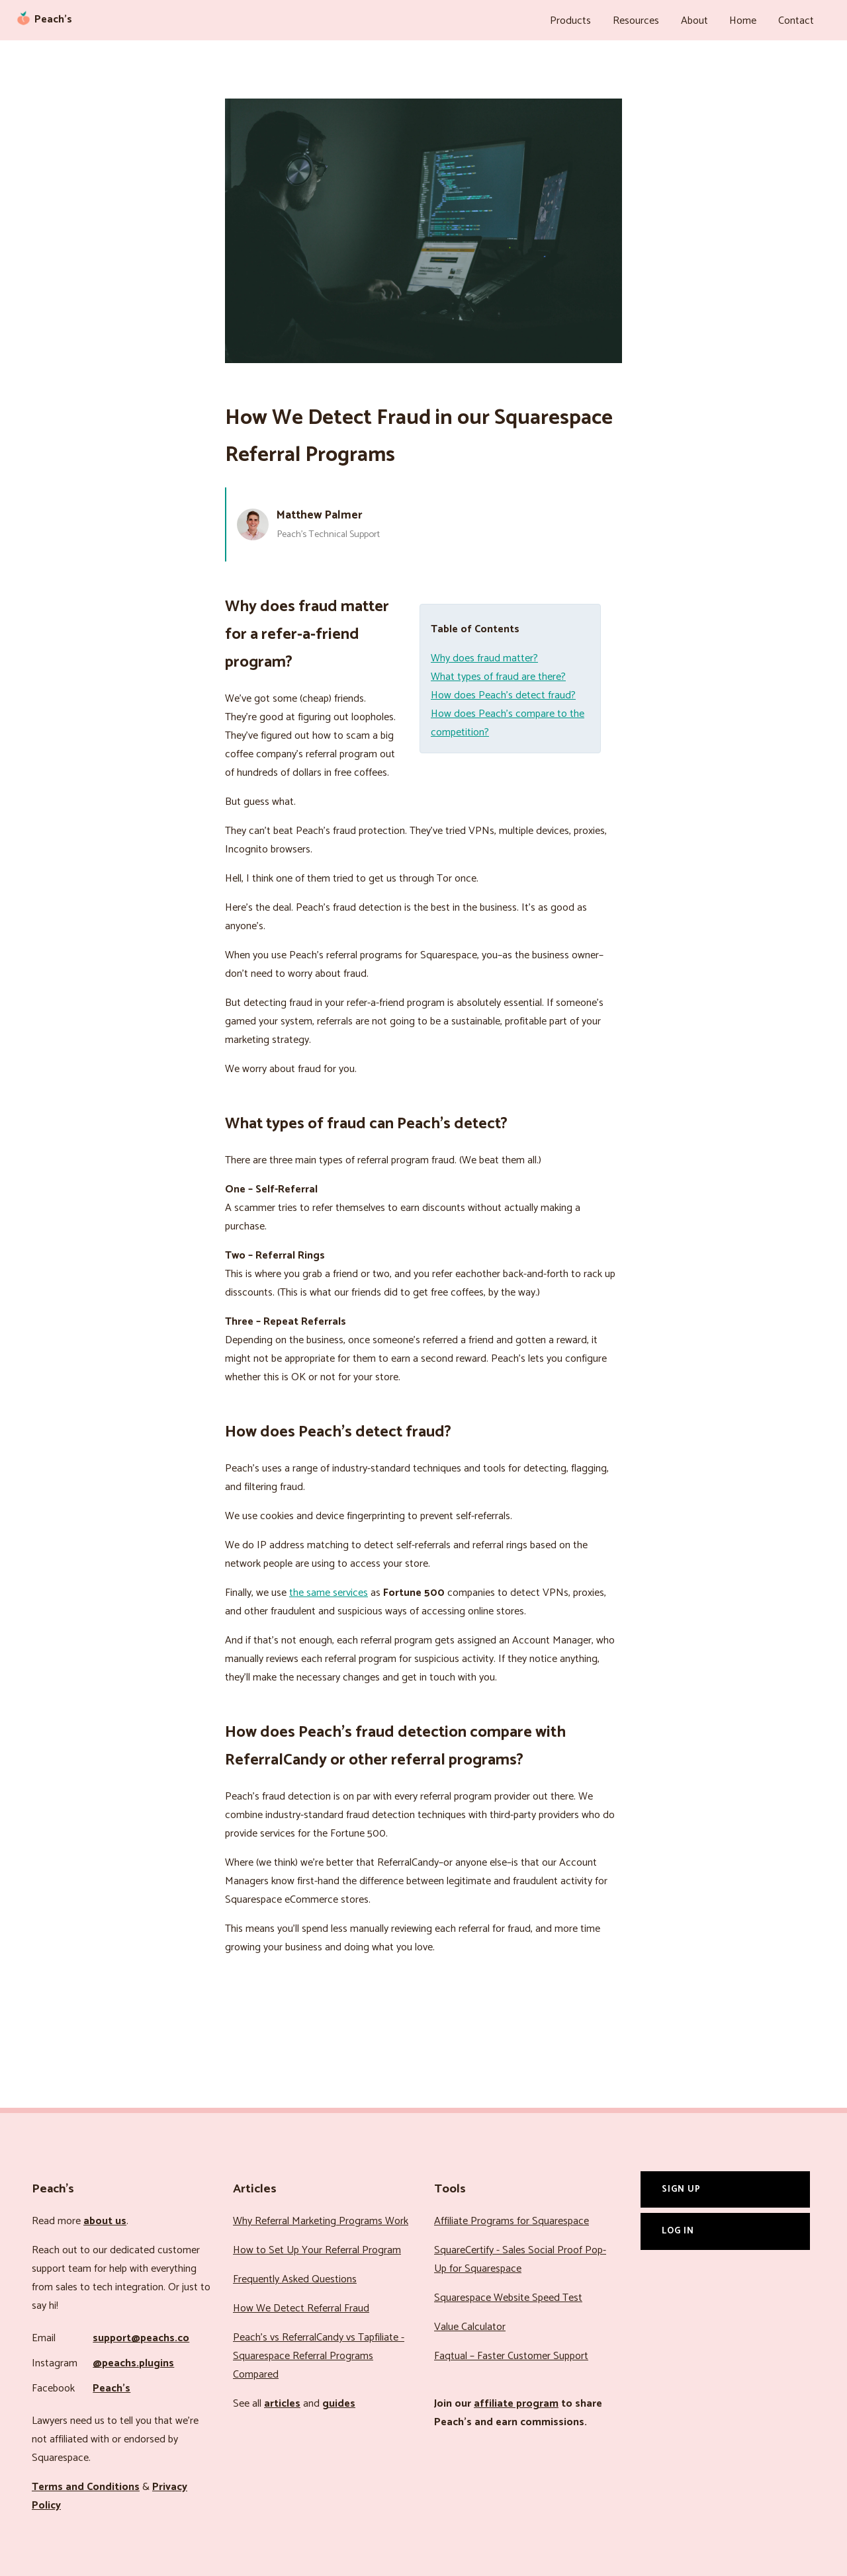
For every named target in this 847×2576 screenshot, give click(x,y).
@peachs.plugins (133, 2361)
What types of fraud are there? (498, 674)
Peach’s (111, 2386)
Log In (678, 2228)
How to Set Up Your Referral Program (317, 2248)
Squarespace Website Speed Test (508, 2295)
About (701, 19)
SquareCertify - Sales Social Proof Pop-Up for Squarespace (520, 2257)
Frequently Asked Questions (295, 2277)
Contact (797, 19)
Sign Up (681, 2186)
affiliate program (516, 2401)
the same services (328, 1590)
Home (747, 19)
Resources (646, 19)
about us (104, 2218)
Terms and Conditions (86, 2484)
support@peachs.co (141, 2336)
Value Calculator (470, 2324)
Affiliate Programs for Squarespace (511, 2218)
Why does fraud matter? (484, 656)
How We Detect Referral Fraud (301, 2306)
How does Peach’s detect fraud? (503, 693)
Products (584, 19)
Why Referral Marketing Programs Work (320, 2218)
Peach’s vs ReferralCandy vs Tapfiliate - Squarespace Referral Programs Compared (318, 2353)
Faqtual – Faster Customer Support (511, 2353)
